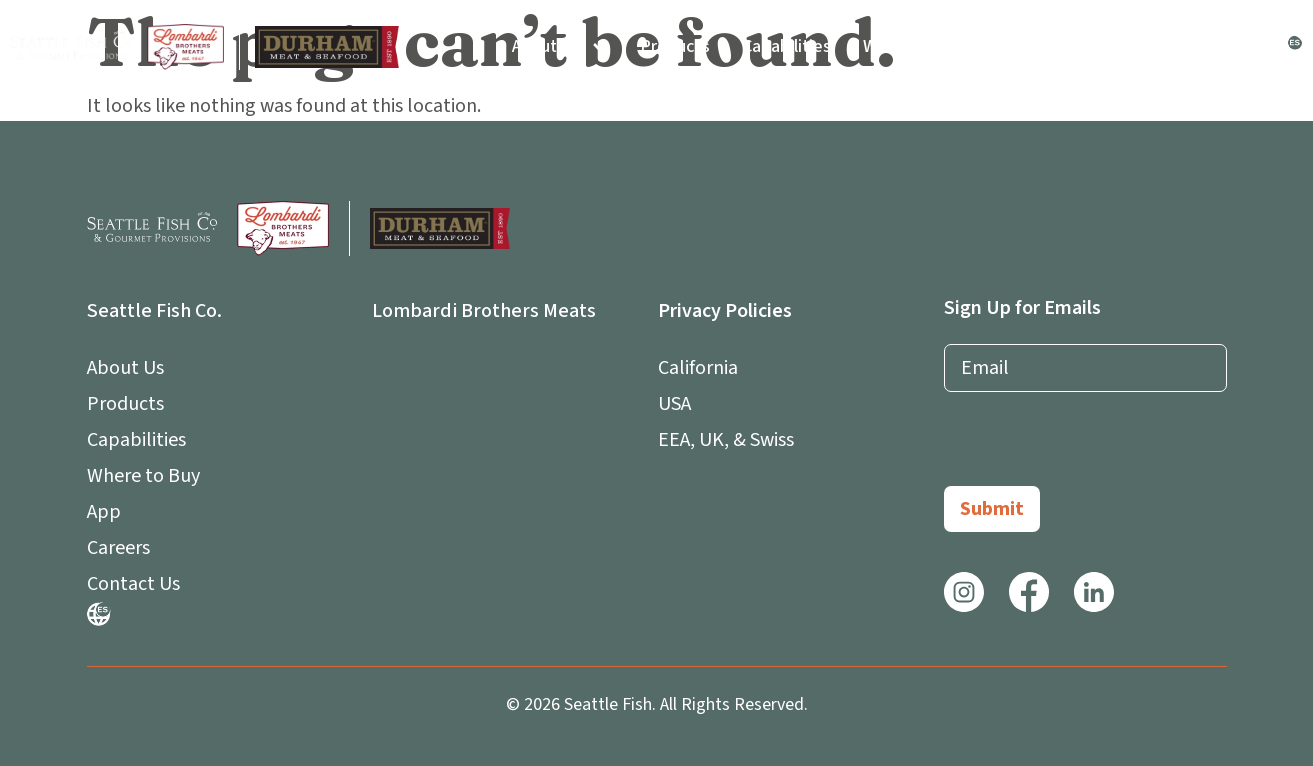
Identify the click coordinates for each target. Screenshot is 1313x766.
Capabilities (786, 46)
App (1027, 47)
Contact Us (1221, 46)
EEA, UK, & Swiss (726, 440)
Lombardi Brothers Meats (484, 311)
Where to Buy (915, 46)
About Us (560, 47)
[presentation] (1096, 447)
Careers (1117, 46)
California (698, 368)
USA (674, 404)
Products (675, 46)
